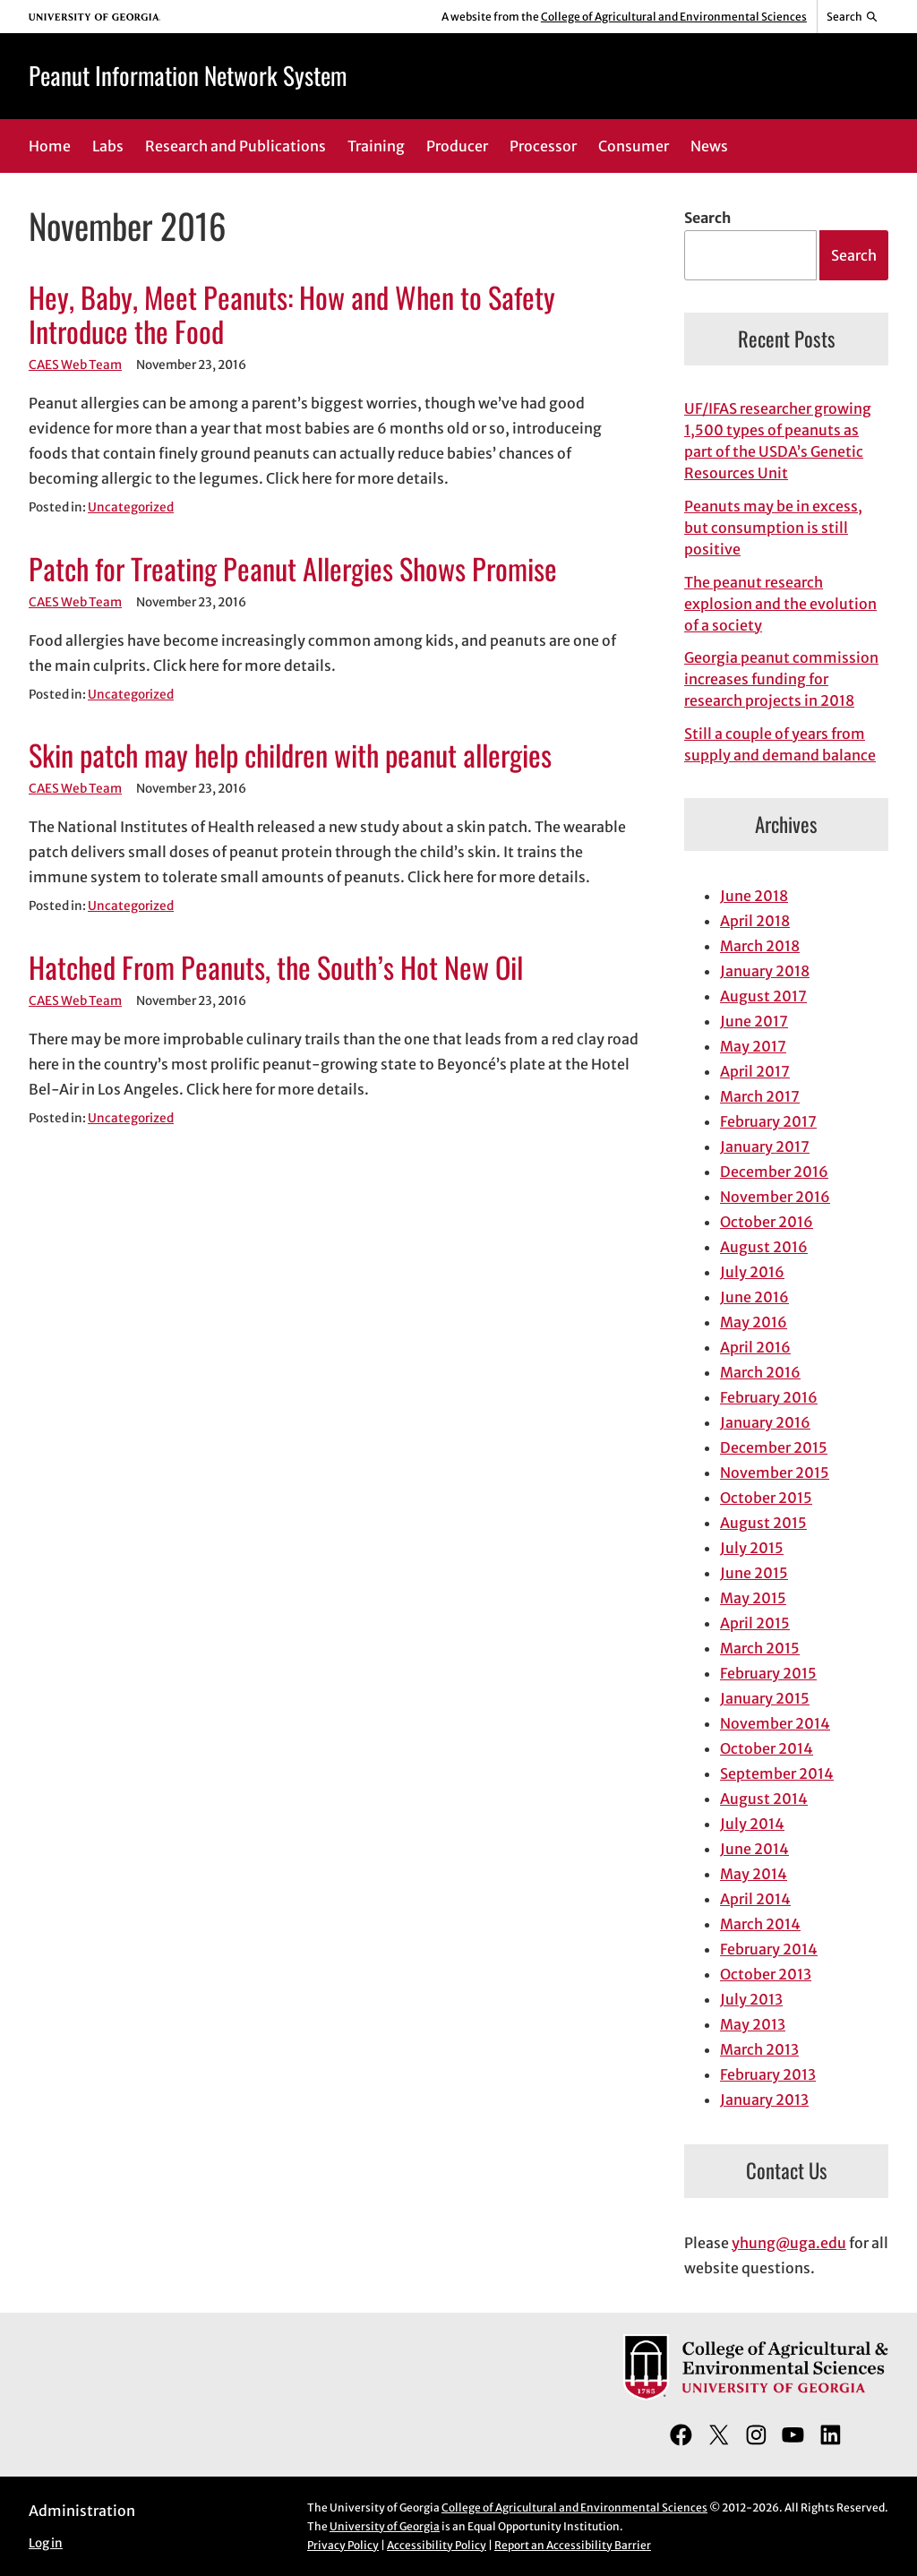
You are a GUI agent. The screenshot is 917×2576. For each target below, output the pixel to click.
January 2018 (765, 971)
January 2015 (765, 1698)
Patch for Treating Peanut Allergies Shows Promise (293, 568)
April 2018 (755, 921)
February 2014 (769, 1949)
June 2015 (754, 1573)
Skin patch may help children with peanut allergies (290, 754)
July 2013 (751, 1999)
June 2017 (754, 1021)
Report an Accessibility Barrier (572, 2545)
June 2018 (754, 896)
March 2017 (760, 1096)
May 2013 (752, 2024)
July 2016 (752, 1272)
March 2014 (760, 1924)
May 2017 (753, 1046)
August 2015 (763, 1523)
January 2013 (764, 2099)
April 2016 (755, 1347)
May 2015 (753, 1598)
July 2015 (752, 1548)
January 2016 (765, 1422)
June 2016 (754, 1297)
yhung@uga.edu (789, 2243)
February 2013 (768, 2074)
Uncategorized (131, 507)
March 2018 (760, 946)
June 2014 (754, 1849)
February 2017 (768, 1121)
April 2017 (755, 1071)
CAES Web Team (75, 365)
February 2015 (768, 1673)
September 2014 (777, 1773)
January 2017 (765, 1146)
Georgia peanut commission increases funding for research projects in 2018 (781, 678)
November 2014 (775, 1723)
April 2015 (755, 1623)
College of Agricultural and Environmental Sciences (674, 16)
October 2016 (766, 1222)
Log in (46, 2543)
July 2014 (752, 1824)
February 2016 (769, 1397)
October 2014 (766, 1748)
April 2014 (755, 1899)
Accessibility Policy (436, 2545)
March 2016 (760, 1372)
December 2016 (774, 1172)
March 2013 (759, 2049)
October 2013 (765, 1974)
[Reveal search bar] (853, 17)
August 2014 (764, 1798)
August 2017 (763, 996)
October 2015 (766, 1498)
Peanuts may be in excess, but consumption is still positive (773, 527)
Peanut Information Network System (188, 75)
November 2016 (775, 1197)
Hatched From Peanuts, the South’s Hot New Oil (276, 966)
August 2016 (764, 1247)
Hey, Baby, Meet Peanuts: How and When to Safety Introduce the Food (292, 314)
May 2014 (753, 1874)
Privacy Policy (343, 2545)
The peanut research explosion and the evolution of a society (780, 603)
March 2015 (760, 1648)
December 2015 (773, 1447)
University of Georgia (385, 2526)
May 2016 (753, 1322)
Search (707, 218)
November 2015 (774, 1472)
